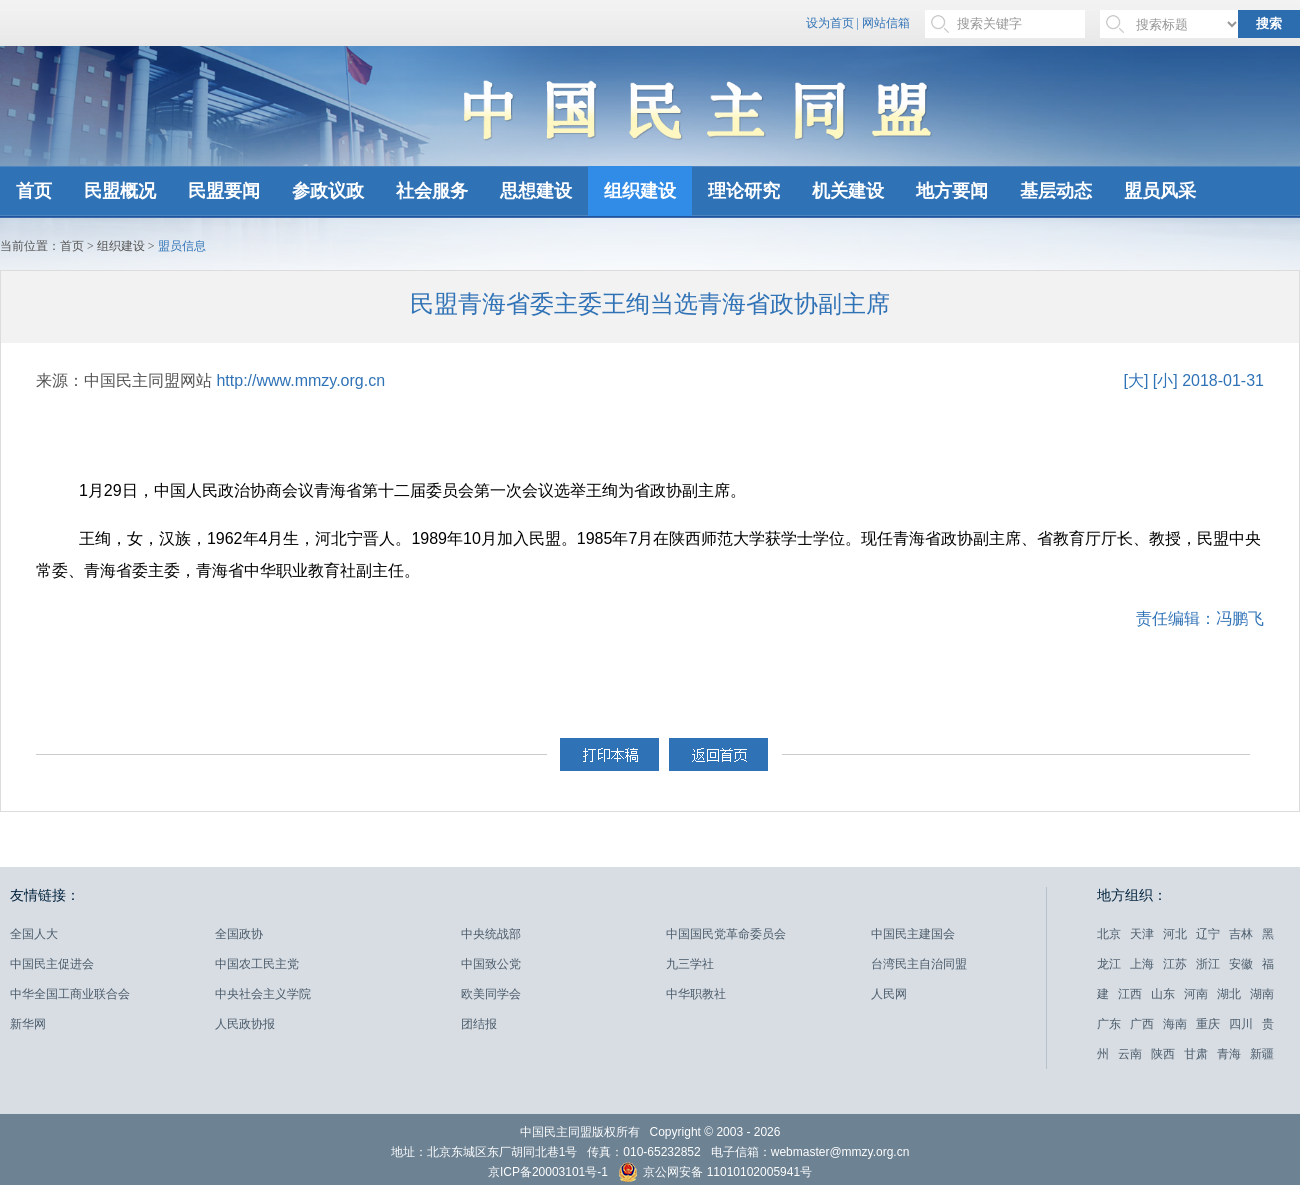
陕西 (1163, 1054)
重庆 (1208, 1024)
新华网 (28, 1024)
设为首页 (830, 23)
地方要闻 (952, 191)
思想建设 (536, 191)
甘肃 (1196, 1054)
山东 (1163, 994)
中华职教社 (696, 994)
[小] (1165, 380)
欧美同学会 (491, 994)
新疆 (1262, 1054)
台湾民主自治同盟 (919, 964)
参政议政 (328, 191)
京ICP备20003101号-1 (548, 1172)
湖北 (1229, 994)
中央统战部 (491, 934)
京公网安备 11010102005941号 (715, 1174)
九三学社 (690, 964)
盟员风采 (1160, 191)
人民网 (889, 994)
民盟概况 (120, 191)
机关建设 (848, 191)
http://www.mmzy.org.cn (300, 380)
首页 (34, 191)
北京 (1109, 934)
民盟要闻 (224, 191)
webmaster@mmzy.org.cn (840, 1152)
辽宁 (1208, 934)
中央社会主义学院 (263, 994)
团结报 (479, 1024)
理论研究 (744, 191)
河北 (1175, 934)
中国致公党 (491, 964)
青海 (1229, 1054)
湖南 (1262, 994)
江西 (1130, 994)
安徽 (1241, 964)
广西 (1142, 1024)
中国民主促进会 (52, 964)
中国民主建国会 (913, 934)
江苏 (1175, 964)
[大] (1135, 380)
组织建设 (640, 191)
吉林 (1241, 934)
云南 (1130, 1054)
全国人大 (34, 934)
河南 (1196, 994)
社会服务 (432, 191)
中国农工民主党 (257, 964)
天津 (1142, 934)
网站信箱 (886, 23)
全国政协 (239, 934)
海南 (1175, 1024)
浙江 (1208, 964)
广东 (1109, 1024)
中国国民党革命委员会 (726, 934)
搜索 (1269, 23)
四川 (1241, 1024)
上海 (1142, 964)
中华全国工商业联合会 (70, 994)
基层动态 (1056, 191)
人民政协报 (245, 1024)
